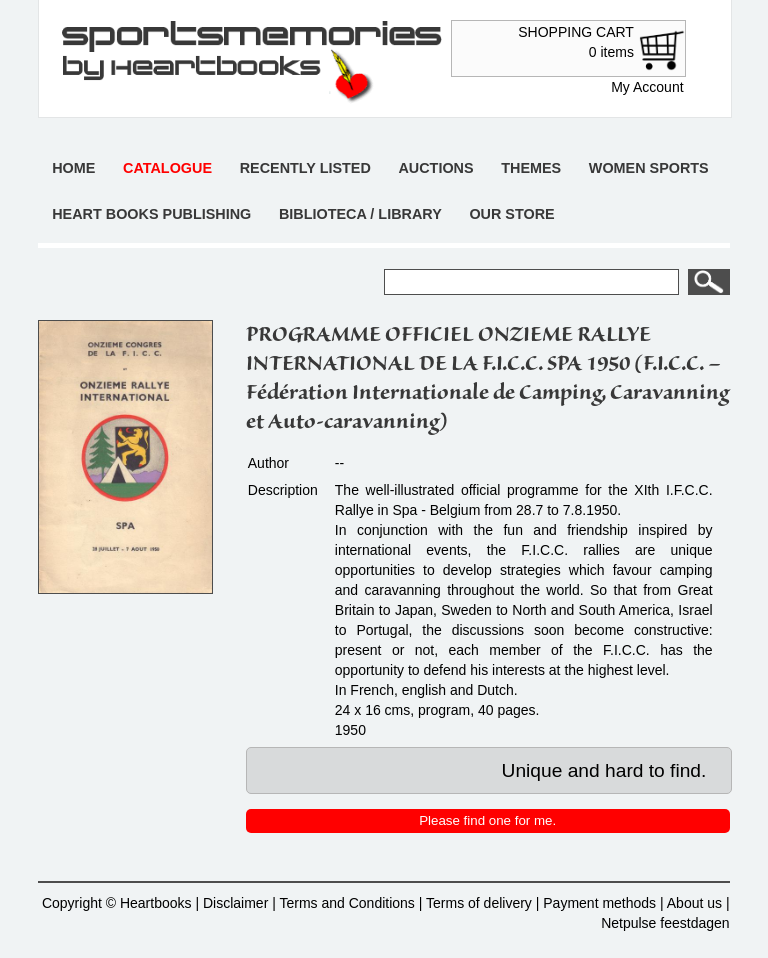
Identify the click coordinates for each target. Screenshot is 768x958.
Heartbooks (156, 903)
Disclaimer (235, 903)
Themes (531, 168)
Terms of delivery (479, 903)
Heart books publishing (151, 214)
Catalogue (167, 168)
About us (694, 903)
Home (73, 168)
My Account (647, 87)
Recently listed (305, 168)
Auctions (435, 168)
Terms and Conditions (346, 903)
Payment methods (599, 903)
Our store (511, 214)
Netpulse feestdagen (665, 923)
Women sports (649, 168)
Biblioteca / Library (360, 214)
